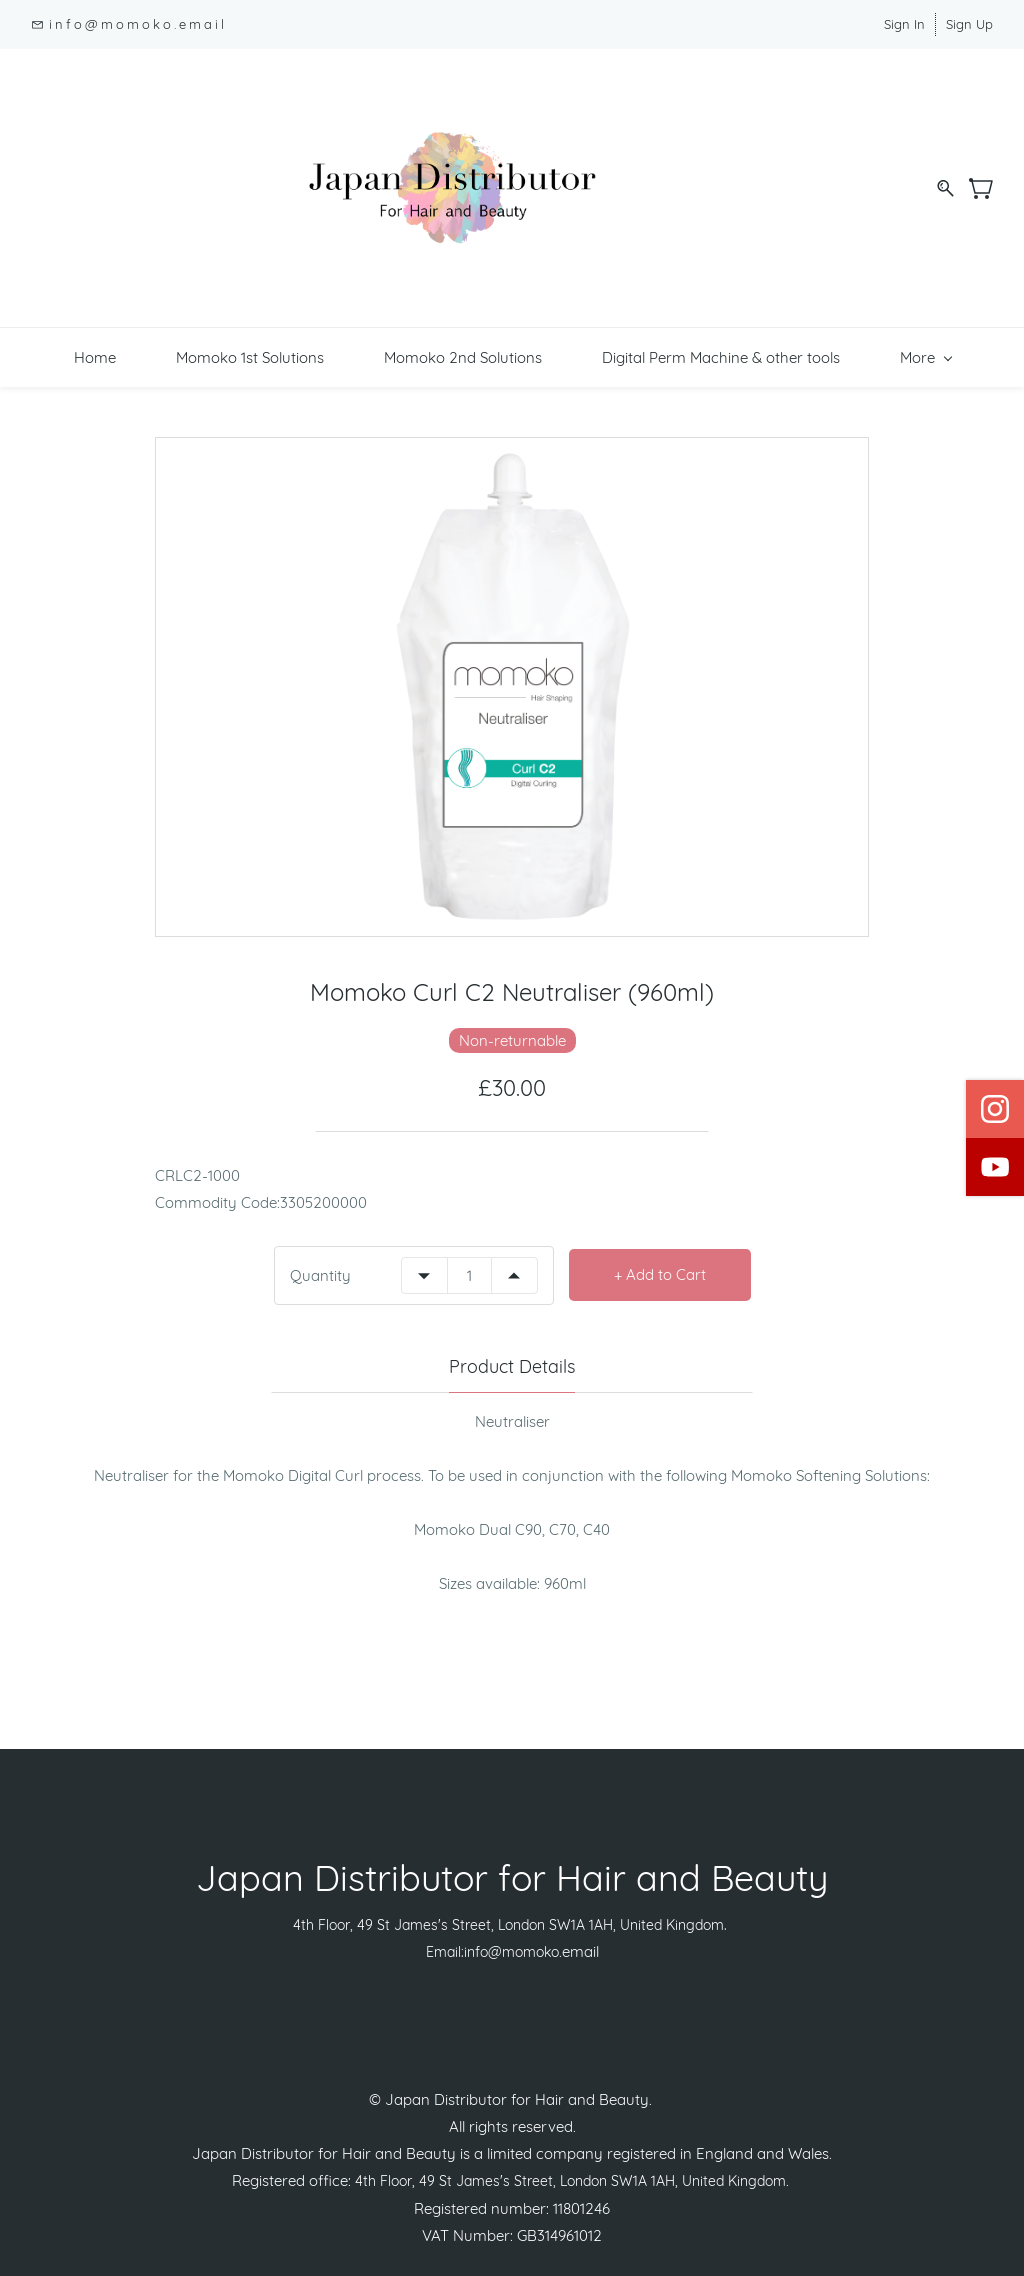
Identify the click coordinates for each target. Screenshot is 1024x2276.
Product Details (512, 1342)
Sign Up (969, 24)
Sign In (904, 24)
